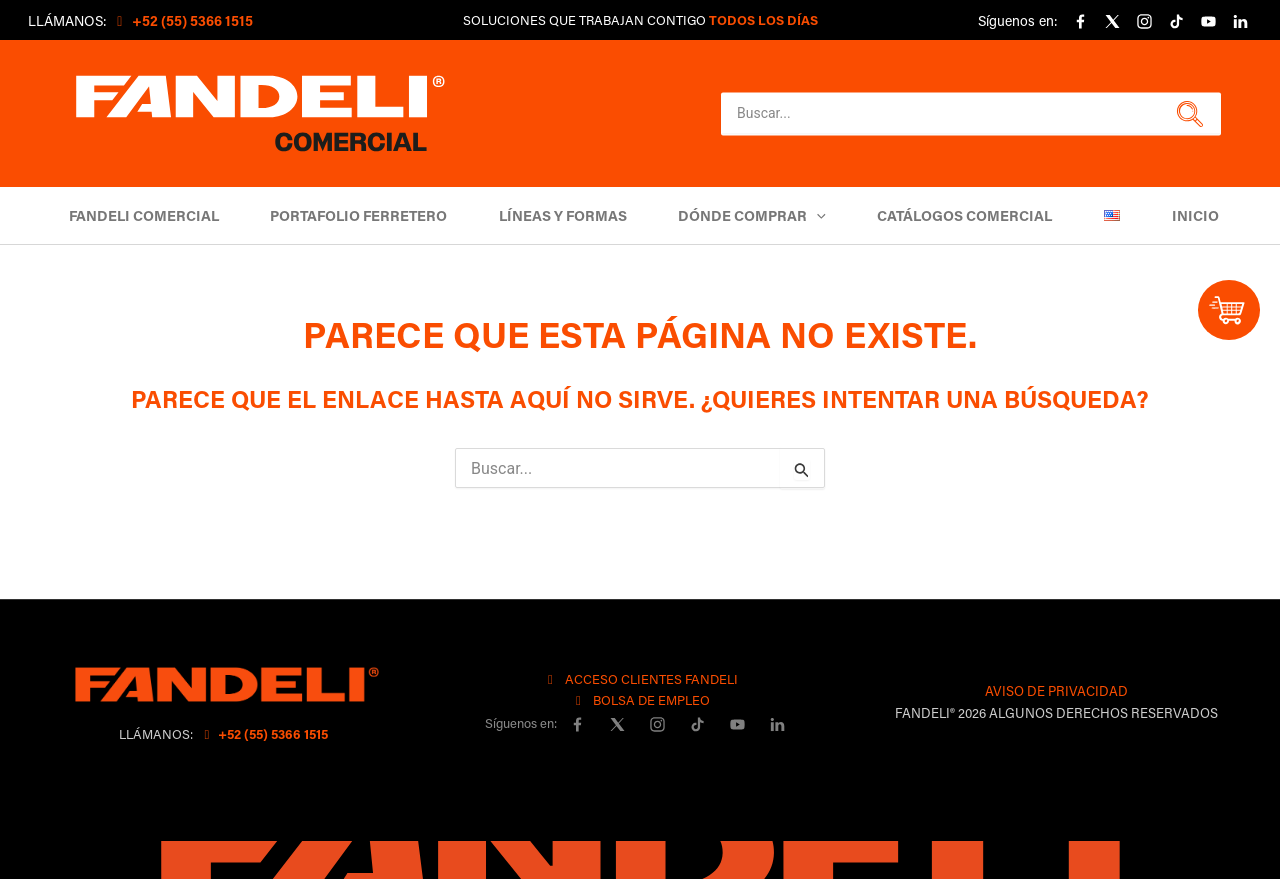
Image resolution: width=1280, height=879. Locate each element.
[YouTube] (1208, 22)
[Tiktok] (1176, 22)
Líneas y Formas (571, 215)
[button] (1187, 114)
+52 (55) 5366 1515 (263, 733)
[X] (1112, 22)
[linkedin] (1240, 22)
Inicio (1169, 215)
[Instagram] (1144, 22)
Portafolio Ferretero (375, 215)
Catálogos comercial (956, 215)
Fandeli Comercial (169, 215)
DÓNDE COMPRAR (752, 215)
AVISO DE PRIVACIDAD (1056, 690)
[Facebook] (1080, 22)
